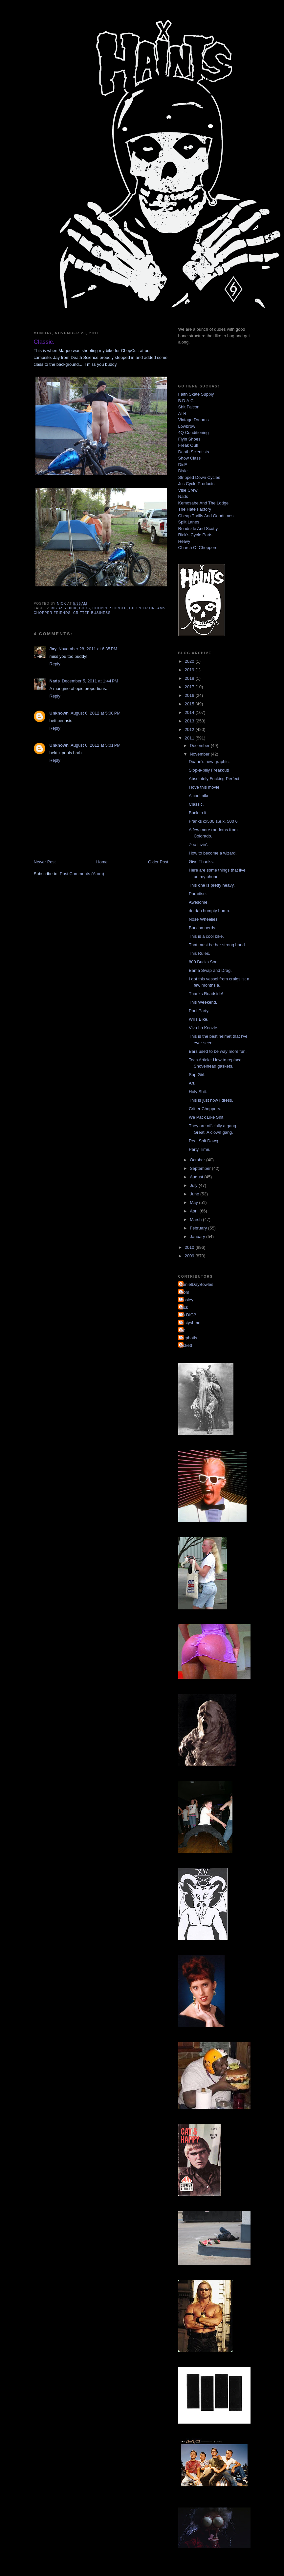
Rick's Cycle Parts (195, 534)
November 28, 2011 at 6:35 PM (87, 648)
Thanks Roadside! (206, 993)
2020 (190, 661)
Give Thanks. (201, 861)
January (198, 1236)
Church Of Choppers (197, 547)
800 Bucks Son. (204, 961)
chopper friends (52, 613)
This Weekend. (203, 1002)
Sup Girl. (197, 1074)
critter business (92, 613)
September (201, 1168)
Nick (184, 1307)
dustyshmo (190, 1322)
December (200, 745)
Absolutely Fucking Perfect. (215, 778)
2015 (190, 703)
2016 (190, 695)
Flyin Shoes (189, 439)
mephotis (188, 1337)
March (196, 1219)
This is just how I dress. (211, 1100)
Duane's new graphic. (209, 761)
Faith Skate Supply (196, 394)
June (195, 1193)
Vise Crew (188, 490)
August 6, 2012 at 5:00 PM (95, 713)
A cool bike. (200, 795)
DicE (182, 464)
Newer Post (45, 861)
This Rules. (199, 953)
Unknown (59, 713)
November (200, 754)
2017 (190, 686)
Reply (55, 663)
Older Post (158, 861)
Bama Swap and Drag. (210, 970)
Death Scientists (193, 451)
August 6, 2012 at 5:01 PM (95, 745)
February (199, 1228)
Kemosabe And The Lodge (203, 503)
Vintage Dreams (193, 419)
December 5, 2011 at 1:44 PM (90, 680)
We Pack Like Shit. (207, 1117)
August (197, 1176)
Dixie (183, 470)
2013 (190, 720)
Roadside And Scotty (198, 528)
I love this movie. (205, 787)
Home (102, 861)
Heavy (184, 541)
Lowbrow (186, 426)
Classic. (196, 804)
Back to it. (198, 812)
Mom (184, 1292)
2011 (190, 738)
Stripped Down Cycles (199, 477)
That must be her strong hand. (217, 944)
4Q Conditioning (193, 432)
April (195, 1211)
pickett (186, 1345)
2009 (190, 1255)
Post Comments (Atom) (82, 873)
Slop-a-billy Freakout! (209, 770)
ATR (182, 413)
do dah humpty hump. (209, 910)
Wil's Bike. (198, 1019)
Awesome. (198, 902)
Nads (55, 680)
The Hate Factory (194, 509)
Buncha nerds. (202, 927)
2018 (190, 678)
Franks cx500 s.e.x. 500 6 (213, 821)
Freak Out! (188, 445)
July (194, 1185)
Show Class (189, 458)
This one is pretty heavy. (212, 885)
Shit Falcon (189, 406)
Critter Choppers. (205, 1108)
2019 (190, 669)
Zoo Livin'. (198, 844)
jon (183, 1330)
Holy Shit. (198, 1091)
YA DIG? (188, 1314)
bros (84, 608)
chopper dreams (147, 608)
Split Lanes (188, 522)
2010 (190, 1247)
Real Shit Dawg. (204, 1140)
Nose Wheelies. (204, 919)
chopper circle (110, 608)
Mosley (186, 1299)
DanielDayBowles (196, 1284)
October (198, 1159)
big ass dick (64, 608)
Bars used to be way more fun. (218, 1051)
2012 (190, 729)
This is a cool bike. (206, 936)
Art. (192, 1083)
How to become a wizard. (213, 853)
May (194, 1202)
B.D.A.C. (186, 400)
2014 (190, 712)
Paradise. (198, 893)
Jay (53, 648)
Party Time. (199, 1149)
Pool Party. (199, 1010)
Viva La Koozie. (203, 1027)
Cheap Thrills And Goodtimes (206, 515)
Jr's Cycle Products (196, 483)
